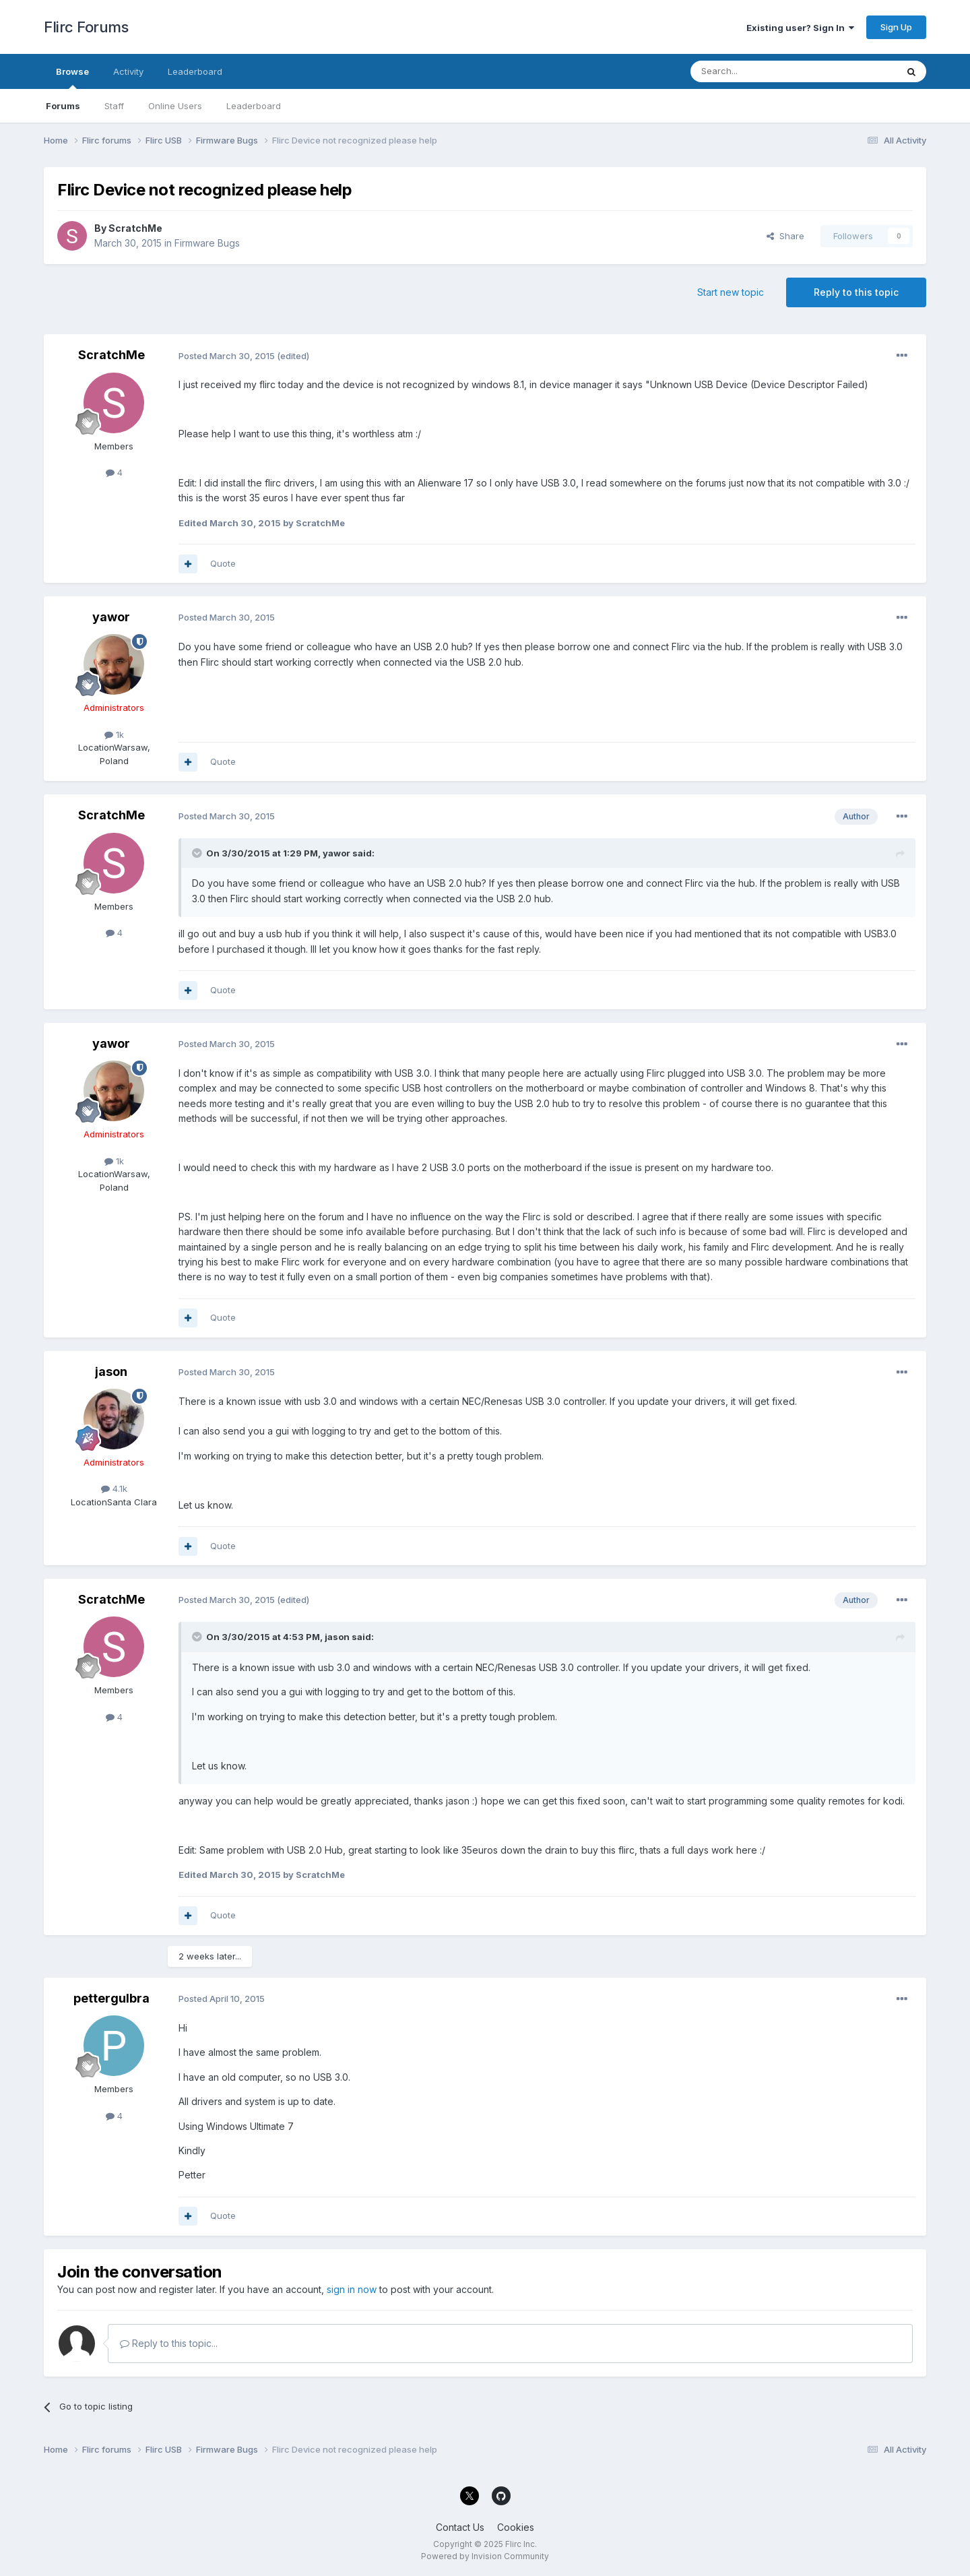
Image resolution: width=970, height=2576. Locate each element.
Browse (72, 77)
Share (785, 235)
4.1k (114, 1488)
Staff (114, 105)
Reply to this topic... (169, 2343)
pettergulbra (111, 1998)
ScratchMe (135, 228)
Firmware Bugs (207, 243)
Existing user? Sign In (800, 27)
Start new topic (730, 292)
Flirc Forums (86, 27)
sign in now (352, 2289)
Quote (223, 563)
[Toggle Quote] (198, 853)
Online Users (175, 105)
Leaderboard (253, 105)
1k (114, 734)
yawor (111, 617)
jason (111, 1371)
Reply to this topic (856, 292)
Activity (128, 71)
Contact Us (460, 2527)
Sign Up (896, 27)
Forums (63, 105)
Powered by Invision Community (485, 2556)
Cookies (515, 2527)
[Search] (759, 71)
